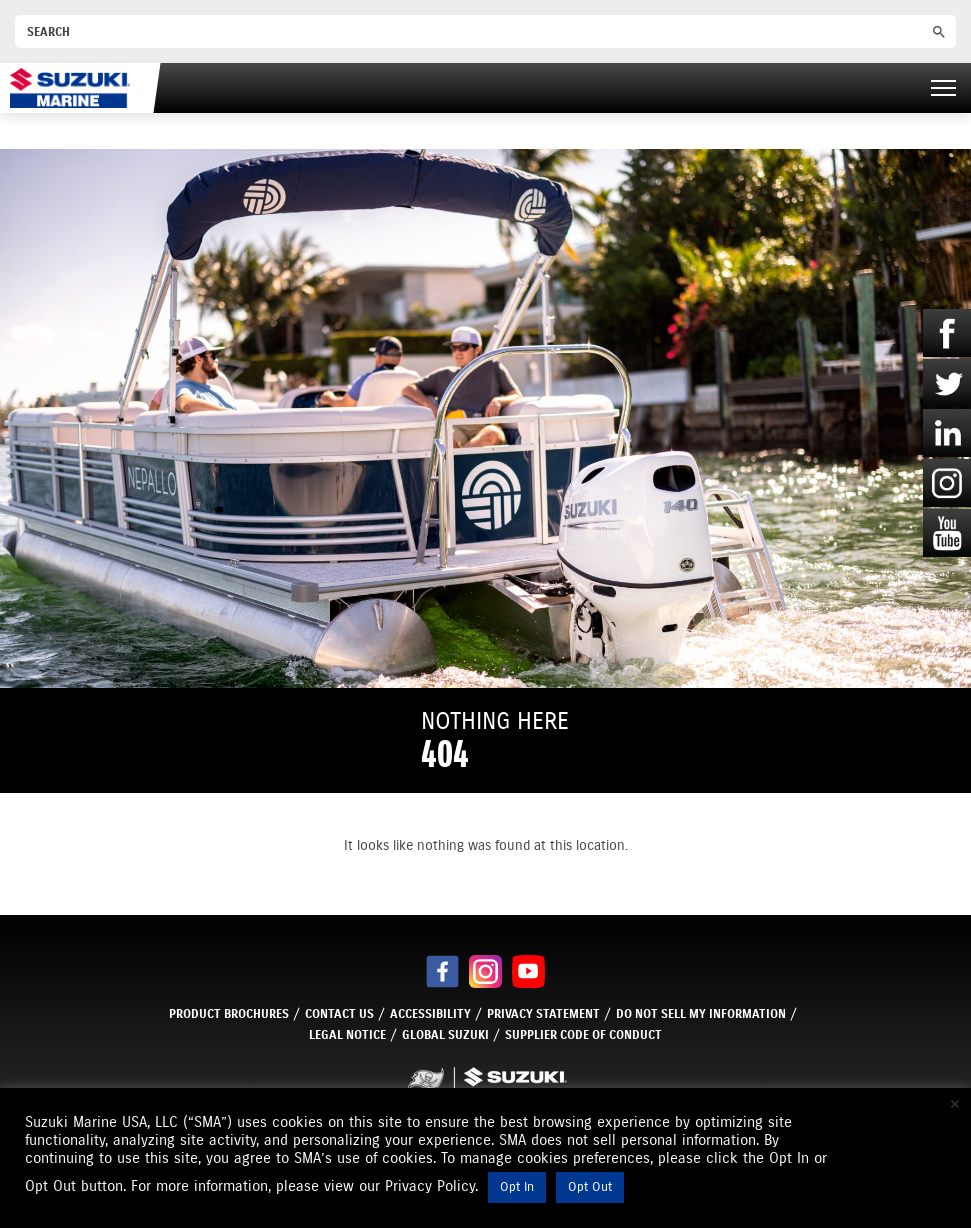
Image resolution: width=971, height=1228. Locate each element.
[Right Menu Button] (943, 88)
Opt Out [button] (590, 1187)
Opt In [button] (517, 1187)
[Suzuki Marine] (70, 87)
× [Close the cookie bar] (955, 1104)
